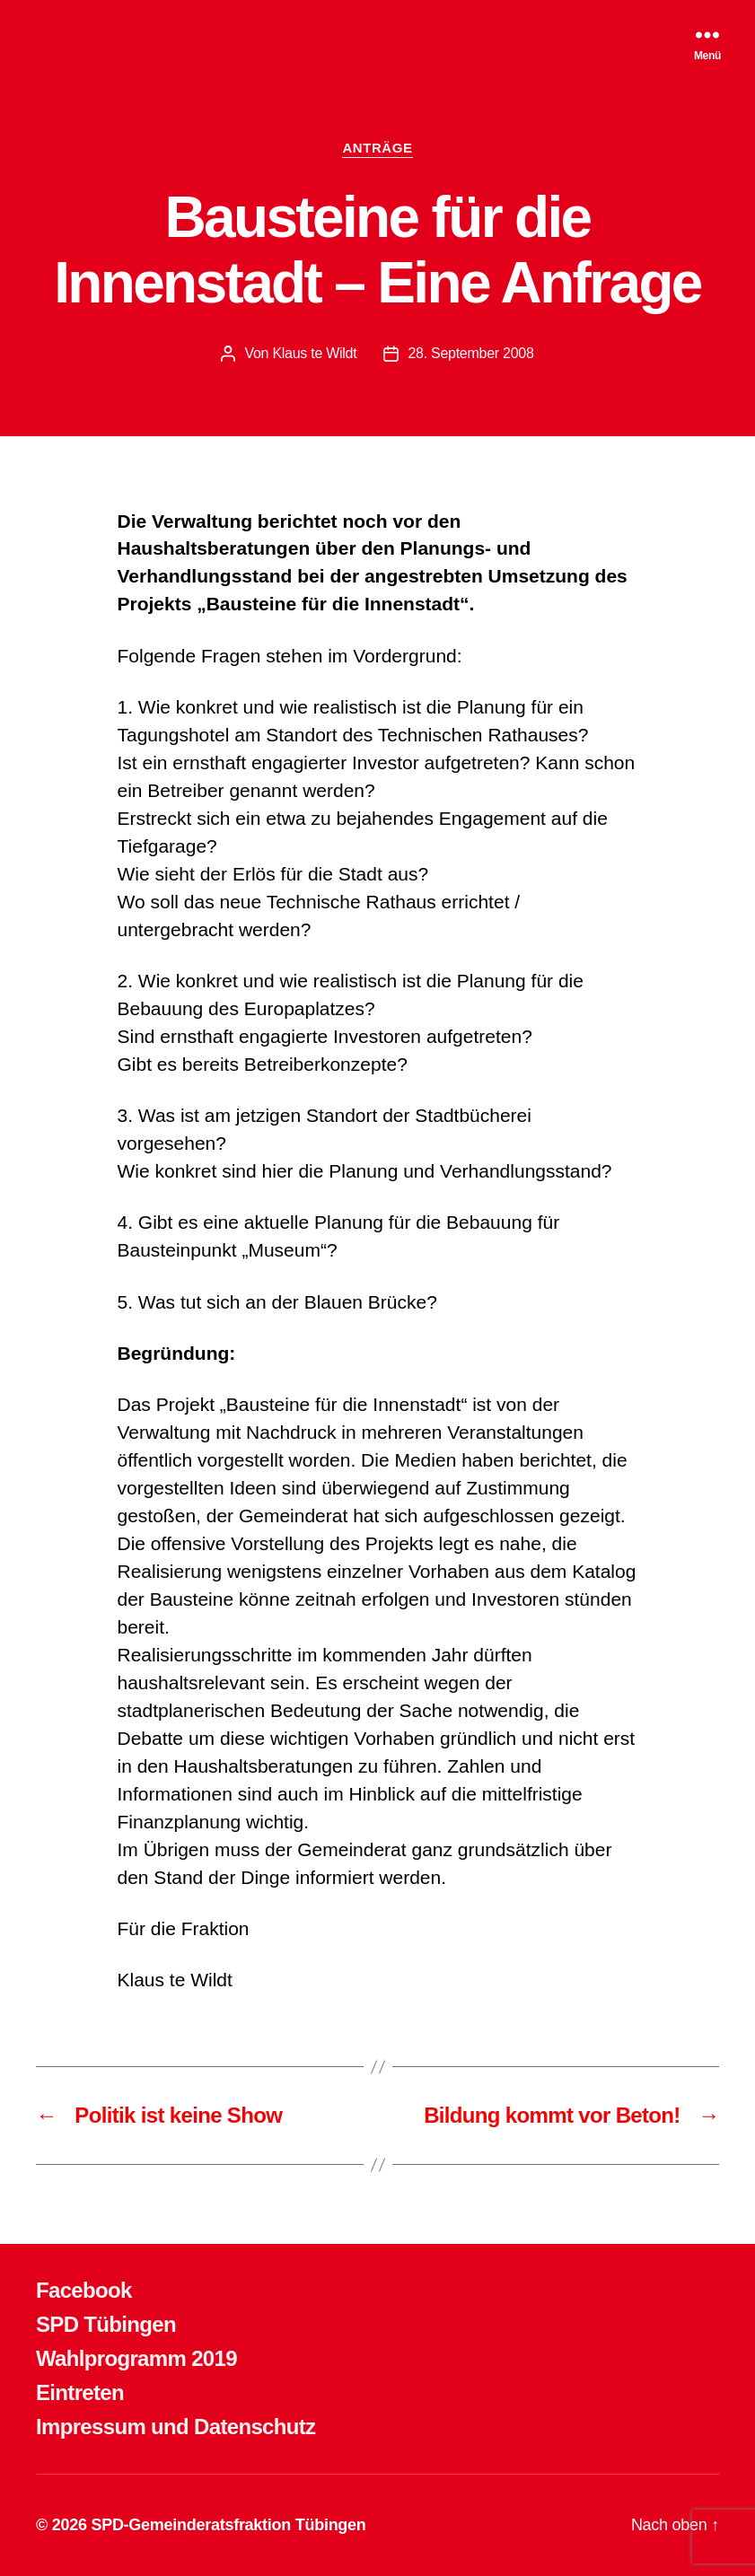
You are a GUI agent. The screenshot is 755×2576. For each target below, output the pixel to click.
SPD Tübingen (106, 2324)
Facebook (84, 2290)
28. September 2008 (470, 353)
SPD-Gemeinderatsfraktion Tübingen (228, 2525)
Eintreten (80, 2392)
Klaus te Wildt (314, 353)
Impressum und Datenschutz (175, 2426)
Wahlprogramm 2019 (136, 2358)
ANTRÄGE (377, 147)
